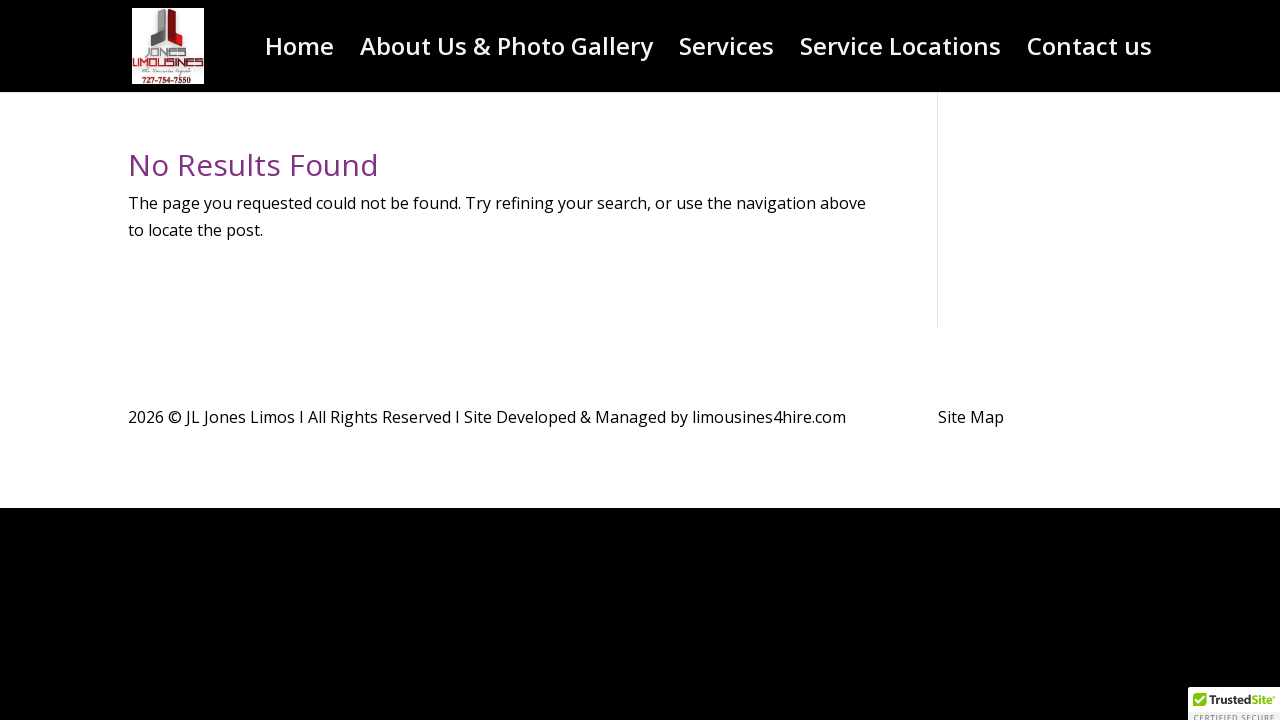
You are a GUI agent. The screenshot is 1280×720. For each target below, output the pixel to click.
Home (299, 50)
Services (726, 50)
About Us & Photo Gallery (506, 50)
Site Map (971, 417)
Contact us (1089, 50)
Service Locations (900, 50)
